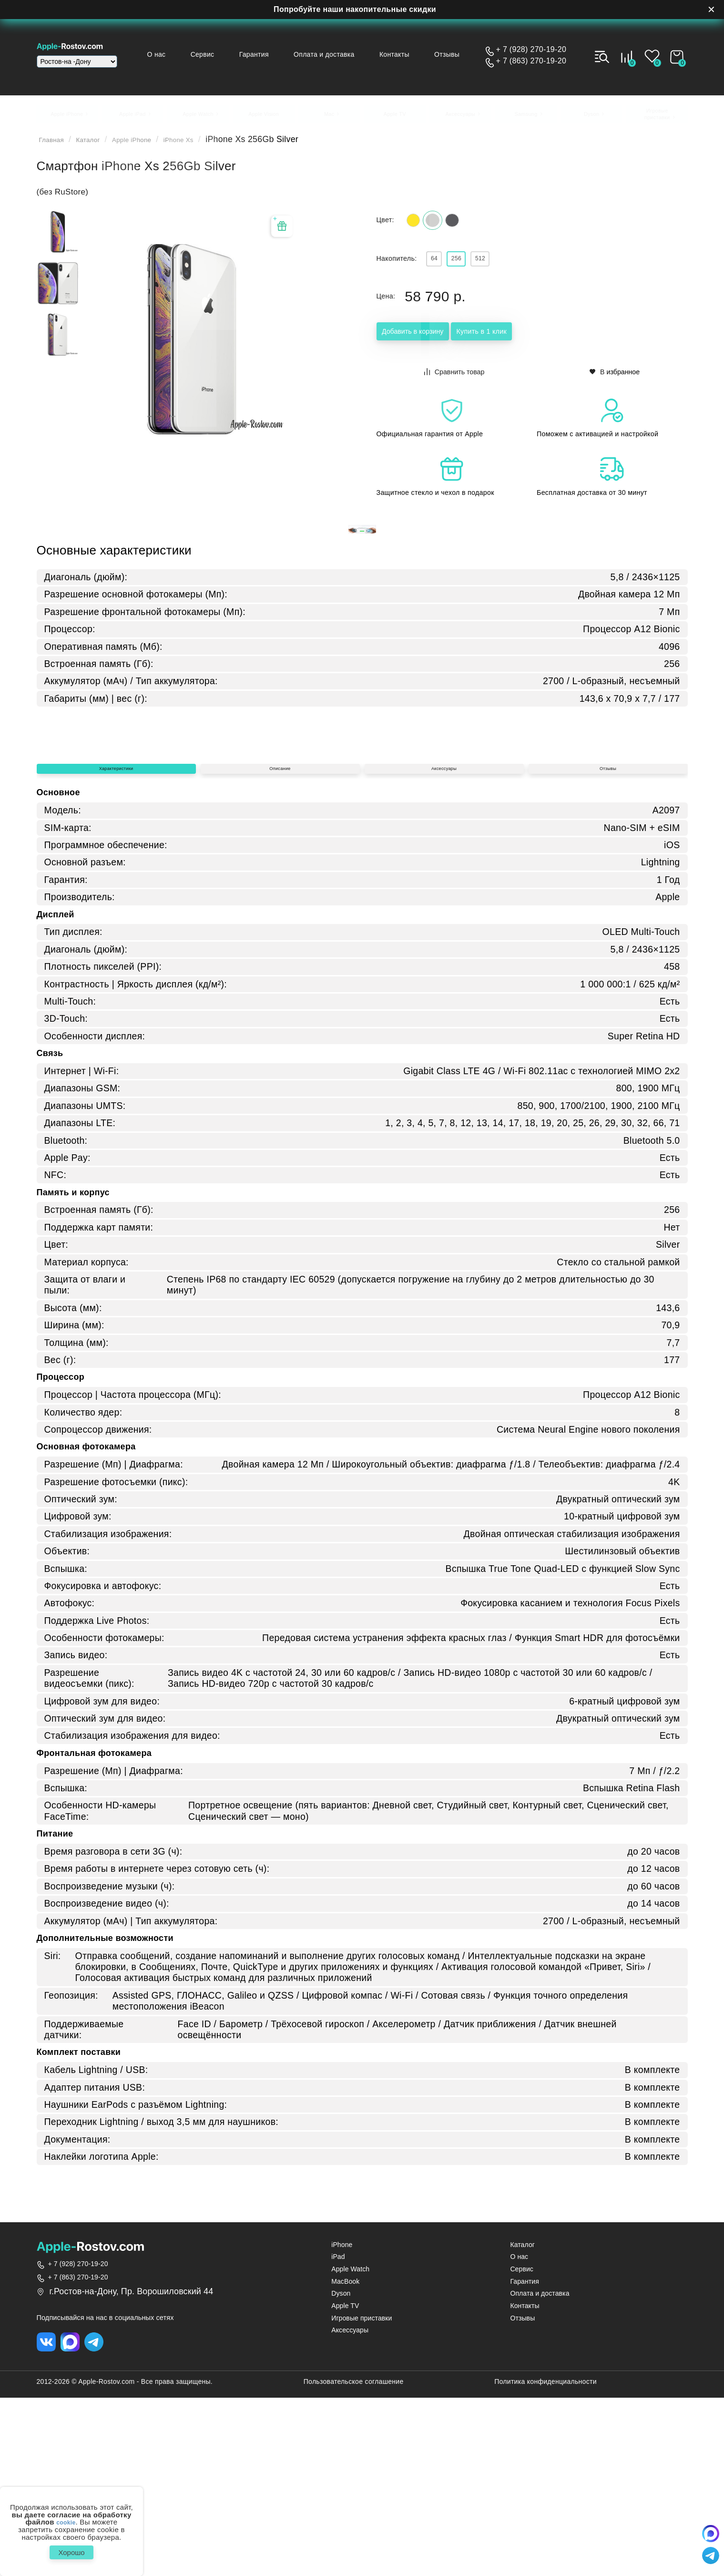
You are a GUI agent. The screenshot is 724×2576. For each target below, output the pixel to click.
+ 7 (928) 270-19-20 (531, 49)
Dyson (340, 2469)
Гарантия (273, 54)
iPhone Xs (212, 145)
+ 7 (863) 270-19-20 (531, 61)
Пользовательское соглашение (354, 2560)
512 (505, 271)
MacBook (345, 2456)
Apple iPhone (154, 145)
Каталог (100, 145)
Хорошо (71, 2549)
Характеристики (116, 937)
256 (471, 271)
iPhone (341, 2419)
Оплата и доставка (338, 54)
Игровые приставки (361, 2493)
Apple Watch (350, 2444)
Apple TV (345, 2481)
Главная (55, 145)
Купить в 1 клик (544, 347)
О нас (185, 54)
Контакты (404, 54)
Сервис (227, 54)
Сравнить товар (455, 385)
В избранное (615, 385)
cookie (66, 2517)
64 (439, 271)
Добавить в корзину (434, 347)
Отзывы (451, 54)
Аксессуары (444, 937)
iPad (338, 2432)
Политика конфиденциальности (545, 2560)
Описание (280, 937)
